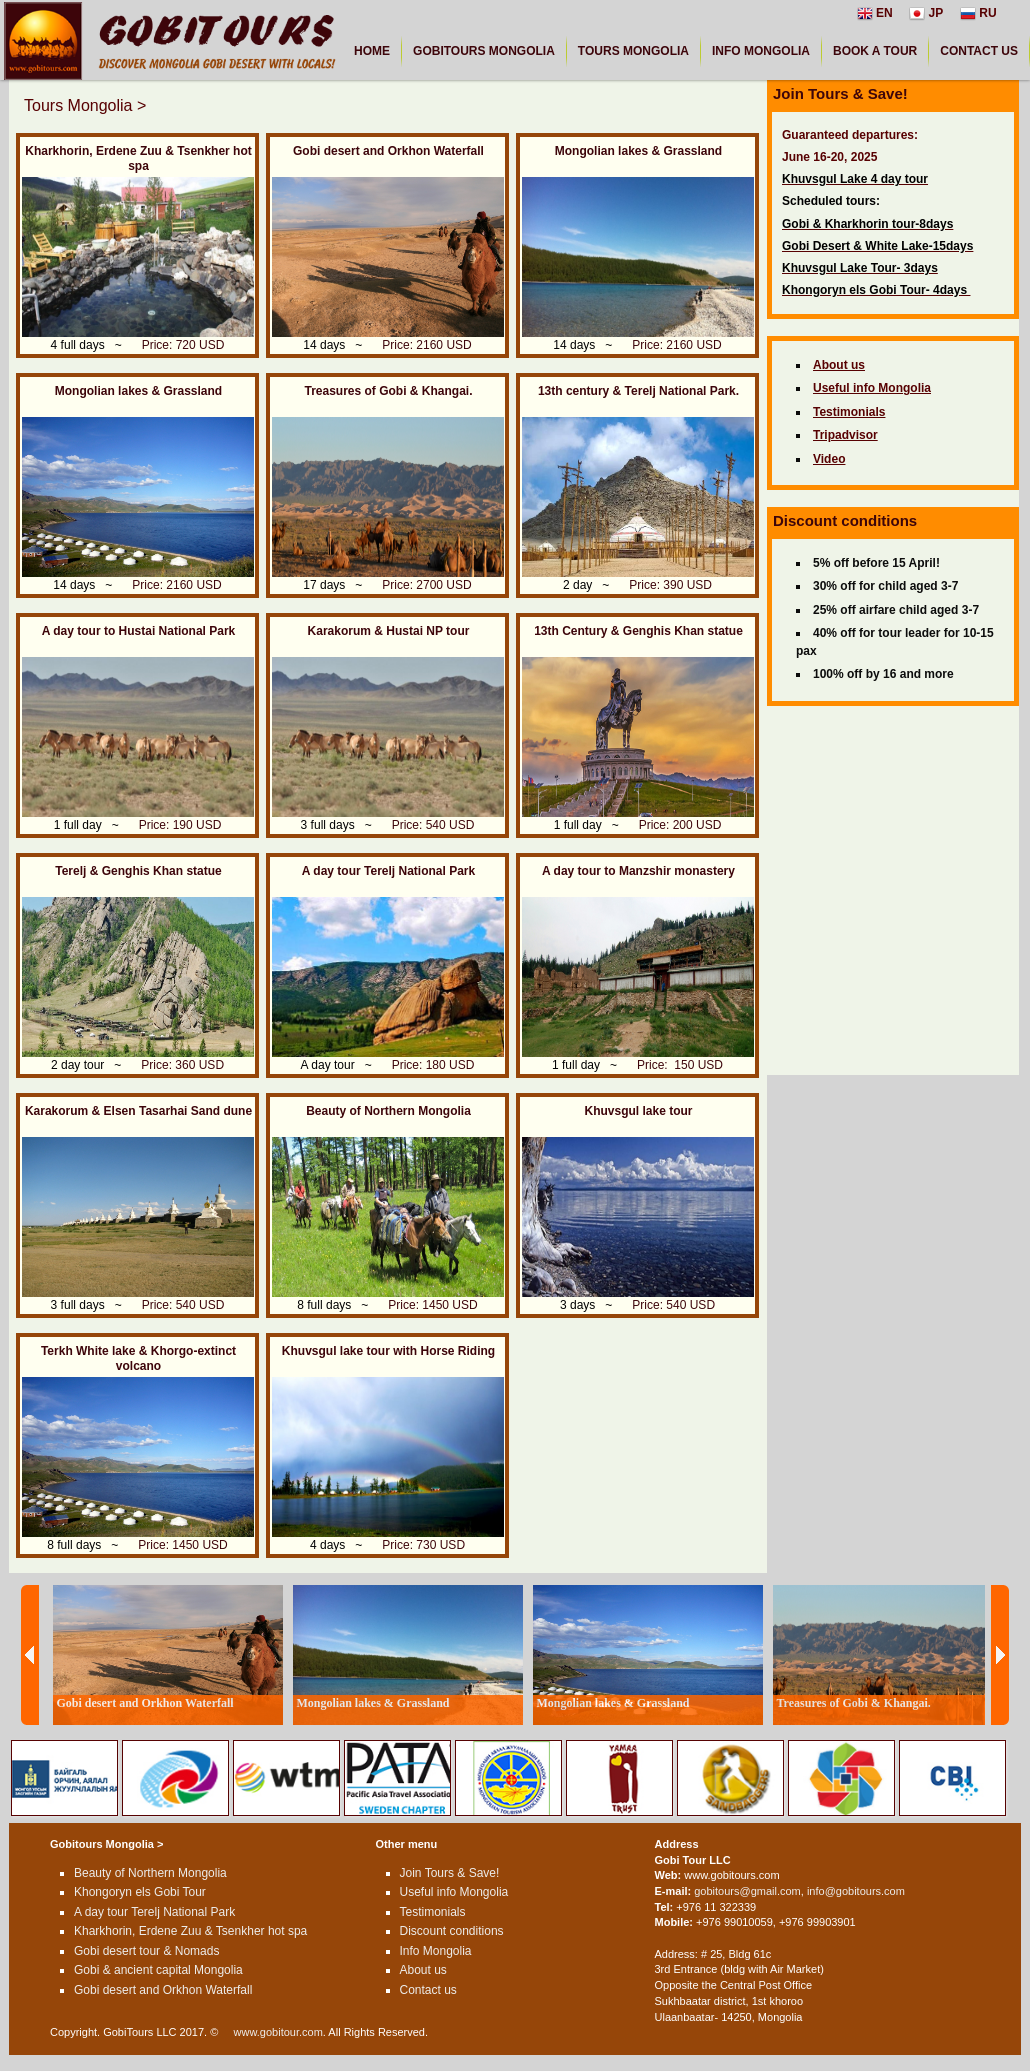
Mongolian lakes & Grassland (638, 151)
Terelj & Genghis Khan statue (138, 871)
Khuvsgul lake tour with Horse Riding (388, 1351)
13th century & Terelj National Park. (638, 391)
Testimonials (433, 1912)
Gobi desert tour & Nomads (146, 1951)
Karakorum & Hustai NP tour (389, 631)
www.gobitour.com (278, 2032)
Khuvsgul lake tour (638, 1111)
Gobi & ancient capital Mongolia (158, 1970)
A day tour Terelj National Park (388, 871)
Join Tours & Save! (450, 1873)
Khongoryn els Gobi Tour (140, 1892)
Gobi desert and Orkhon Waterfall (388, 151)
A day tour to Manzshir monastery (638, 871)
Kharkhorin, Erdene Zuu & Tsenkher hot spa (138, 158)
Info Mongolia (436, 1951)
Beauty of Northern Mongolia (388, 1111)
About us (423, 1970)
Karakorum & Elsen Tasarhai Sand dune (138, 1111)
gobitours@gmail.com (747, 1891)
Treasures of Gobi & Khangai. (388, 391)
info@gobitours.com (856, 1891)
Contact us (428, 1990)
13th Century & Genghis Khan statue (638, 631)
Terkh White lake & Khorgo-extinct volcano (138, 1358)
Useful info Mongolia (454, 1892)
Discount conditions (452, 1931)
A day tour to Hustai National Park (139, 631)
